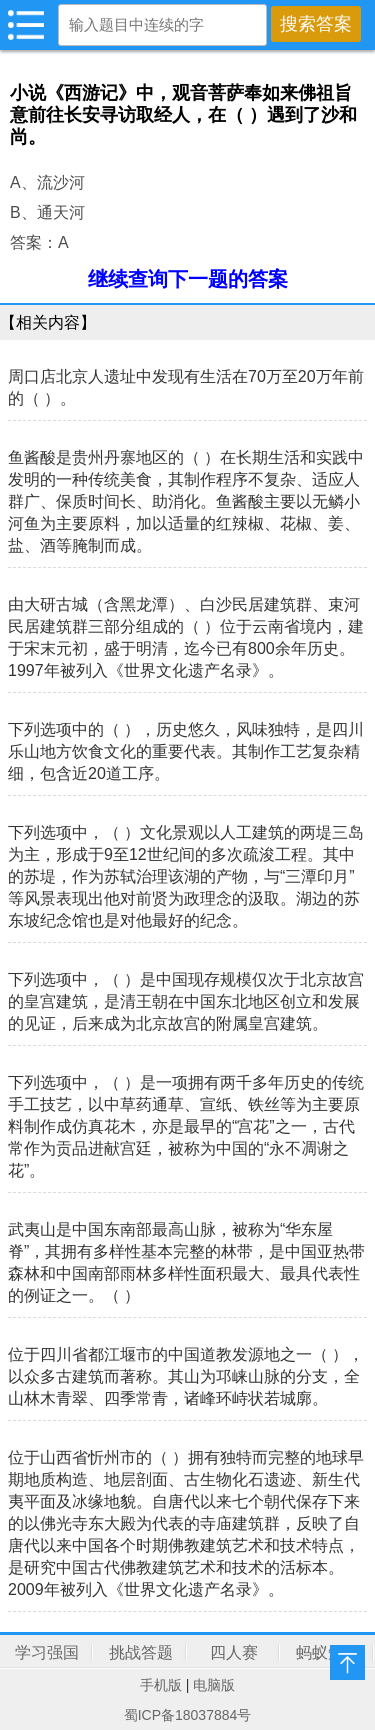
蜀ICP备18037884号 (188, 1715)
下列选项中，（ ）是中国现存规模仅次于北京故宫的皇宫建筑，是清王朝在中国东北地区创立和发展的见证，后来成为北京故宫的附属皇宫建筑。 (186, 1001)
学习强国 (47, 1652)
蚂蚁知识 (328, 1652)
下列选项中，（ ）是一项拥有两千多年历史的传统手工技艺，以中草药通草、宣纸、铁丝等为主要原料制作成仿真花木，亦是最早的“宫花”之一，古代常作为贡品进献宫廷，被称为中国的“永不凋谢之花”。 (186, 1126)
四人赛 (234, 1652)
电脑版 (214, 1685)
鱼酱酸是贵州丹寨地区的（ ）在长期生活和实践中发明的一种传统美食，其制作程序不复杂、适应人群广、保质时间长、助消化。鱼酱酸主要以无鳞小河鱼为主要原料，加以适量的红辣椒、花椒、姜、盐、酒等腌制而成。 (186, 501)
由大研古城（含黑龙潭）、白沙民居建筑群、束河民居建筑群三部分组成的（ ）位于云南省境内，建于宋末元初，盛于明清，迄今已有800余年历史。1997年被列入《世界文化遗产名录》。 (186, 637)
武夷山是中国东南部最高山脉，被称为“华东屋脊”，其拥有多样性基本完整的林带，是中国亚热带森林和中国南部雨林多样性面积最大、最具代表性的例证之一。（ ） (186, 1262)
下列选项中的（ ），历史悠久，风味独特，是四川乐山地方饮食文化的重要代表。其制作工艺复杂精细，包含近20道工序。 (186, 751)
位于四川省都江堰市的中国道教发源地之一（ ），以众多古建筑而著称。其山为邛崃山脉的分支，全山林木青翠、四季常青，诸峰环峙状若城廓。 (186, 1376)
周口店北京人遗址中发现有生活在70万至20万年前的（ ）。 (186, 387)
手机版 (161, 1685)
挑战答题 (141, 1652)
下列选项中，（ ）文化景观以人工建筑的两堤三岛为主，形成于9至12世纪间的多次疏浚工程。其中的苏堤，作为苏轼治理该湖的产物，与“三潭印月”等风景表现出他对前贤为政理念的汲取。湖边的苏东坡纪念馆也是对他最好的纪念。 (186, 876)
